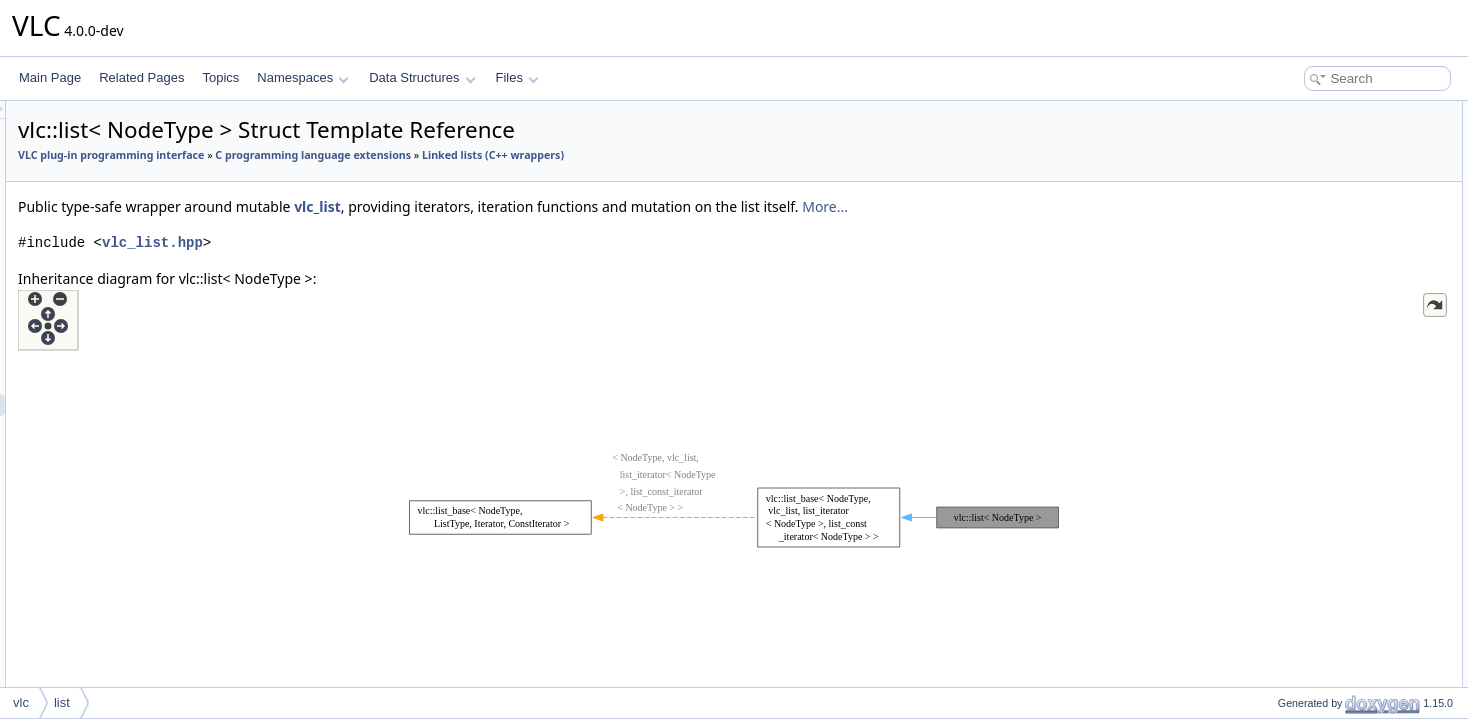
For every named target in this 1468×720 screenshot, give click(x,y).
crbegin (1280, 530)
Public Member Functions (1312, 266)
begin (1275, 398)
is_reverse (1288, 684)
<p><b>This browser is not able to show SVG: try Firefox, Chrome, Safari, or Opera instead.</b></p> (737, 515)
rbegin (1277, 486)
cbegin (1278, 442)
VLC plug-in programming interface (361, 155)
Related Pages (141, 77)
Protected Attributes (1297, 596)
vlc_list (567, 228)
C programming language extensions (563, 155)
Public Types (1279, 112)
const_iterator (1297, 156)
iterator (1279, 134)
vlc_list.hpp (402, 264)
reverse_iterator (1303, 200)
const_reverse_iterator (1320, 222)
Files (517, 77)
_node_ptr (1288, 640)
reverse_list (1291, 244)
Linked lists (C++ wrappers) (339, 177)
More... (1075, 228)
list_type (1283, 178)
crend (1276, 552)
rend (1273, 508)
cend (1274, 464)
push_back (1290, 354)
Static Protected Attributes (1314, 662)
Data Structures (422, 77)
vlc (21, 702)
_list (1271, 618)
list (1268, 288)
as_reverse (1290, 376)
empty (1277, 574)
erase (1276, 310)
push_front (1289, 332)
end (1271, 420)
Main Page (50, 77)
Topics (220, 77)
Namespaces (302, 77)
